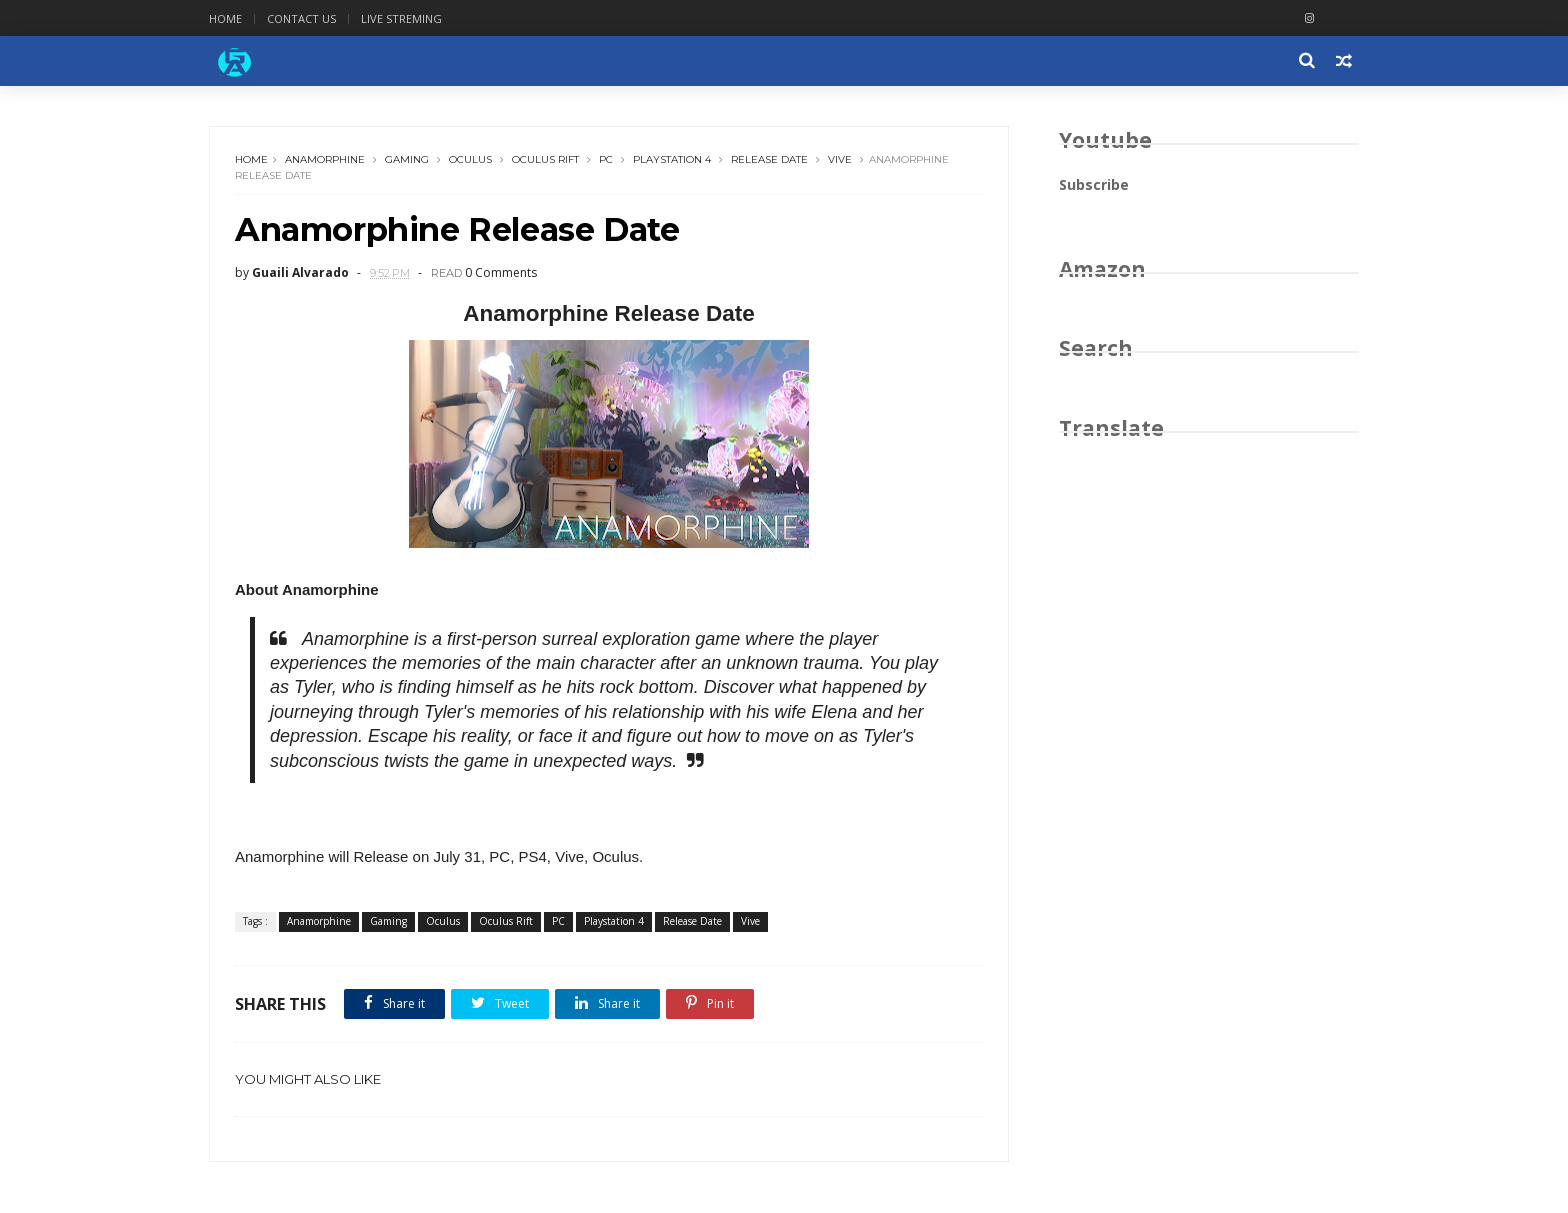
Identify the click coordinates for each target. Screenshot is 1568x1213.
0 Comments (501, 272)
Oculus (470, 159)
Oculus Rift (545, 159)
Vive (840, 159)
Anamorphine (325, 159)
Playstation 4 (672, 159)
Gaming (407, 159)
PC (606, 159)
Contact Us (301, 18)
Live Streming (401, 18)
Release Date (769, 159)
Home (225, 18)
